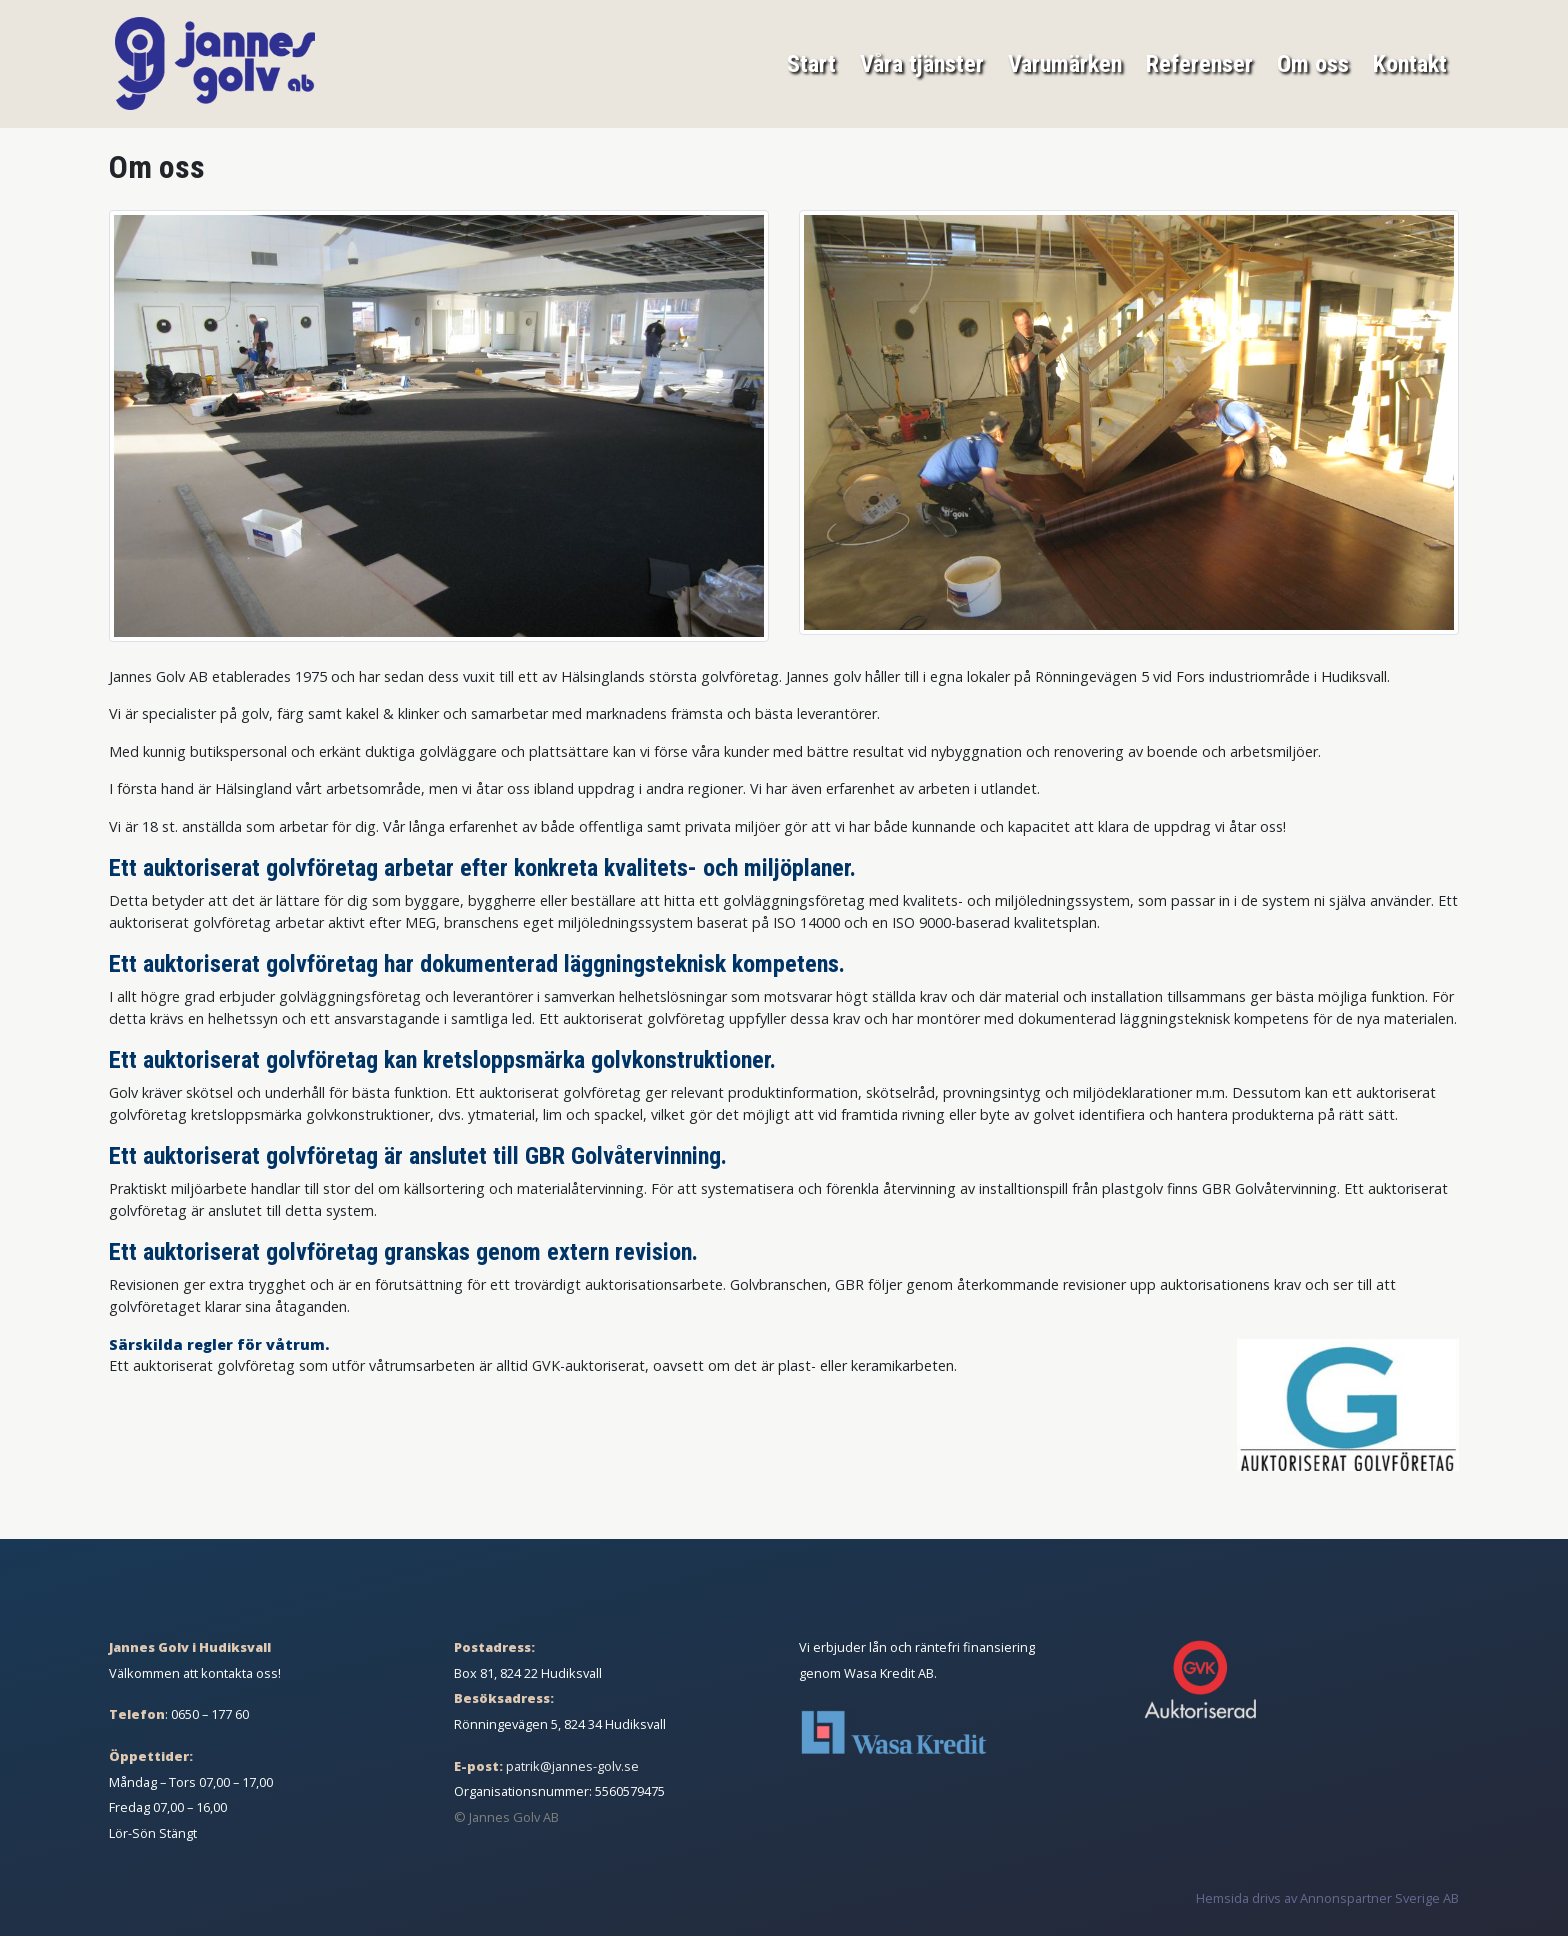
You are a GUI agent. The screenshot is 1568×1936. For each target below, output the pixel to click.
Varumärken (1065, 62)
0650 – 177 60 (210, 1714)
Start (811, 62)
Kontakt (1410, 62)
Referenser (1199, 62)
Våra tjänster (922, 62)
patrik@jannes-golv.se (572, 1766)
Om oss (1313, 62)
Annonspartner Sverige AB (1379, 1898)
